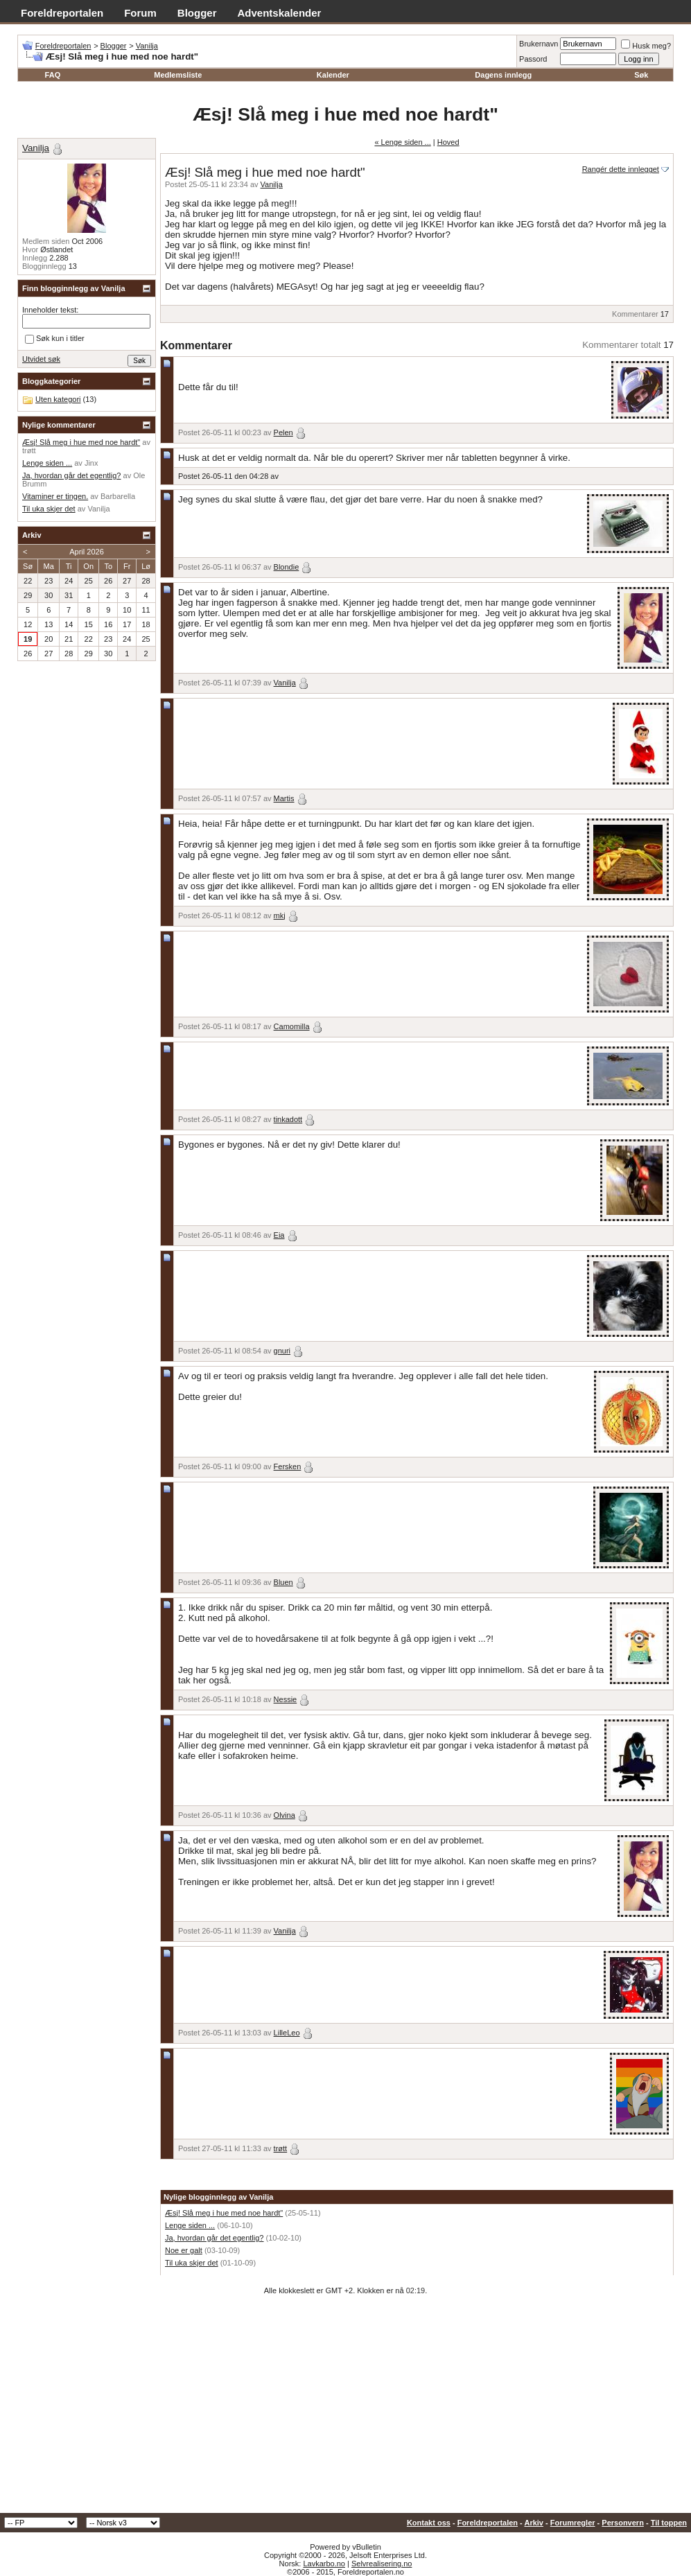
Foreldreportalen (62, 13)
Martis (284, 798)
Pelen (283, 432)
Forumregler (572, 2522)
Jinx (91, 463)
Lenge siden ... (190, 2225)
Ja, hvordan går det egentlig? (214, 2238)
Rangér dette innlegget (620, 169)
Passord (533, 59)
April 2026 (86, 551)
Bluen (283, 1582)
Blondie (286, 567)
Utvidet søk (41, 359)
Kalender (333, 75)
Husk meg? (646, 46)
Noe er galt (183, 2250)
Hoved (448, 142)
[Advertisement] (345, 2409)
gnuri (282, 1351)
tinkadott (288, 1119)
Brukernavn (538, 44)
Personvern (623, 2522)
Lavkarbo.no (324, 2563)
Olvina (284, 1815)
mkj (280, 915)
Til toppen (669, 2522)
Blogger (197, 13)
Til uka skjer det (191, 2263)
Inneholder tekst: (50, 310)
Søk (641, 75)
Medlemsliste (178, 75)
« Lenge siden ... (402, 142)
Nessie (285, 1699)
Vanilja (147, 46)
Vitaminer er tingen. (55, 496)
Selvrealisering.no (381, 2563)
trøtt (281, 2148)
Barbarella (117, 496)
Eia (279, 1235)
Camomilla (292, 1026)
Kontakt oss (429, 2522)
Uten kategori (57, 399)
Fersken (287, 1466)
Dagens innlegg (503, 75)
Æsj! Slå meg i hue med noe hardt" (224, 2213)
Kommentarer (635, 314)
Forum (140, 13)
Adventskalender (280, 13)
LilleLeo (287, 2033)
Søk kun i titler (55, 339)
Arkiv (533, 2522)
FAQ (53, 75)
